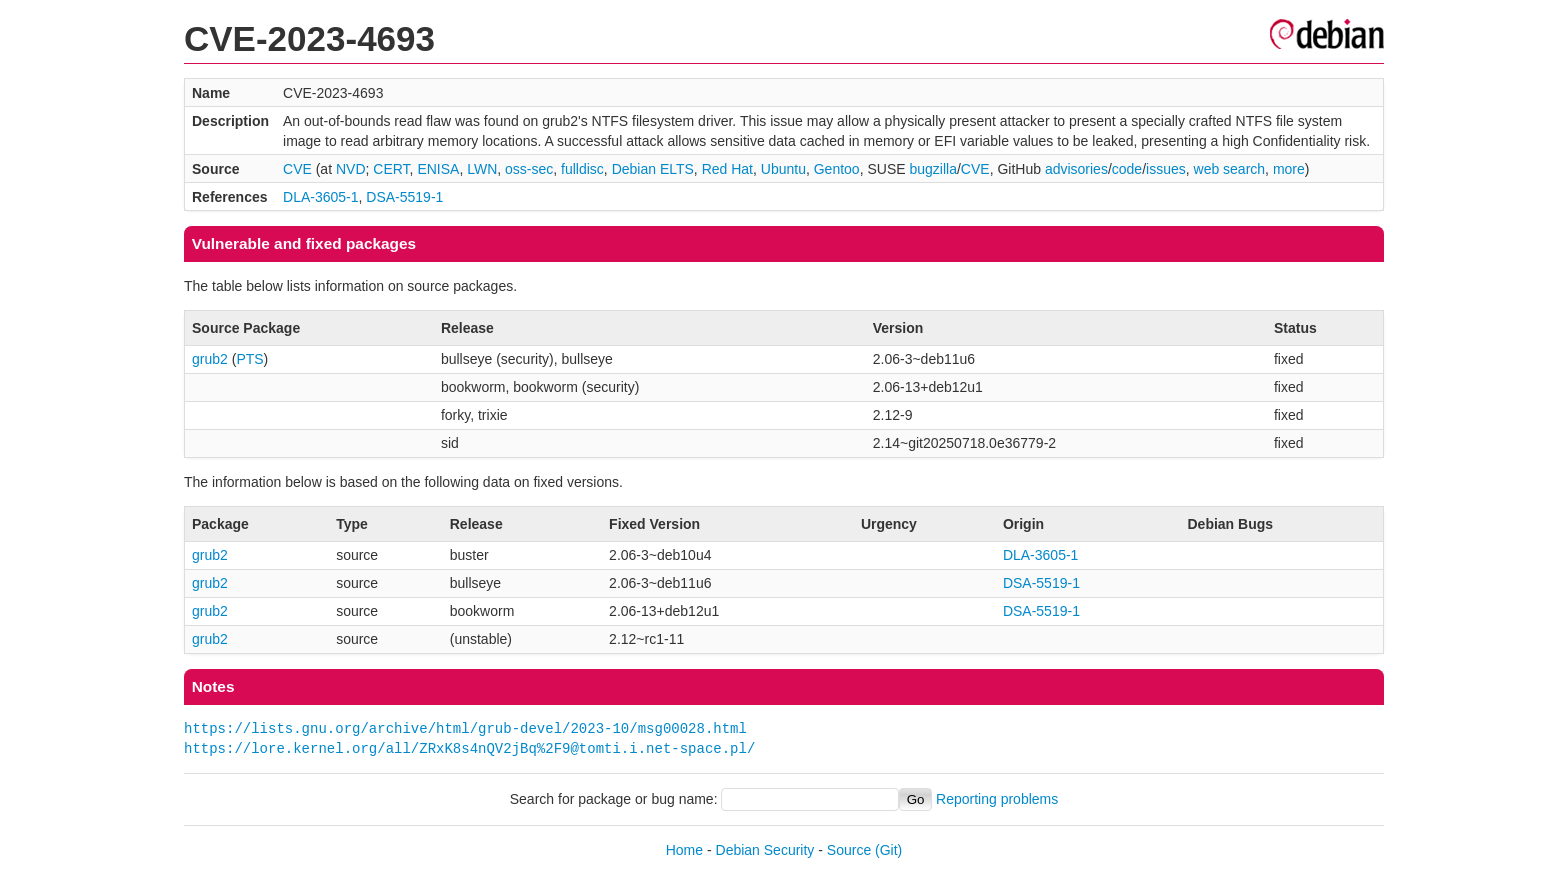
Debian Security (765, 850)
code (1127, 169)
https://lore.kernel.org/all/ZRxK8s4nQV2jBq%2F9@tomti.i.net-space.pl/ (469, 748)
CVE (297, 169)
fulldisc (582, 169)
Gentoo (837, 169)
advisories (1076, 169)
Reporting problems (997, 799)
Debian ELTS (653, 169)
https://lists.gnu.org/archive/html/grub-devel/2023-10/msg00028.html (465, 728)
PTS (249, 359)
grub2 (210, 359)
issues (1166, 169)
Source (849, 850)
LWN (482, 169)
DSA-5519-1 (404, 197)
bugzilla (932, 169)
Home (684, 850)
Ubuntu (783, 169)
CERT (391, 169)
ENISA (438, 169)
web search (1230, 169)
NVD (351, 169)
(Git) (888, 850)
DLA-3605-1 (321, 197)
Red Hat (727, 169)
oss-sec (529, 169)
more (1289, 169)
